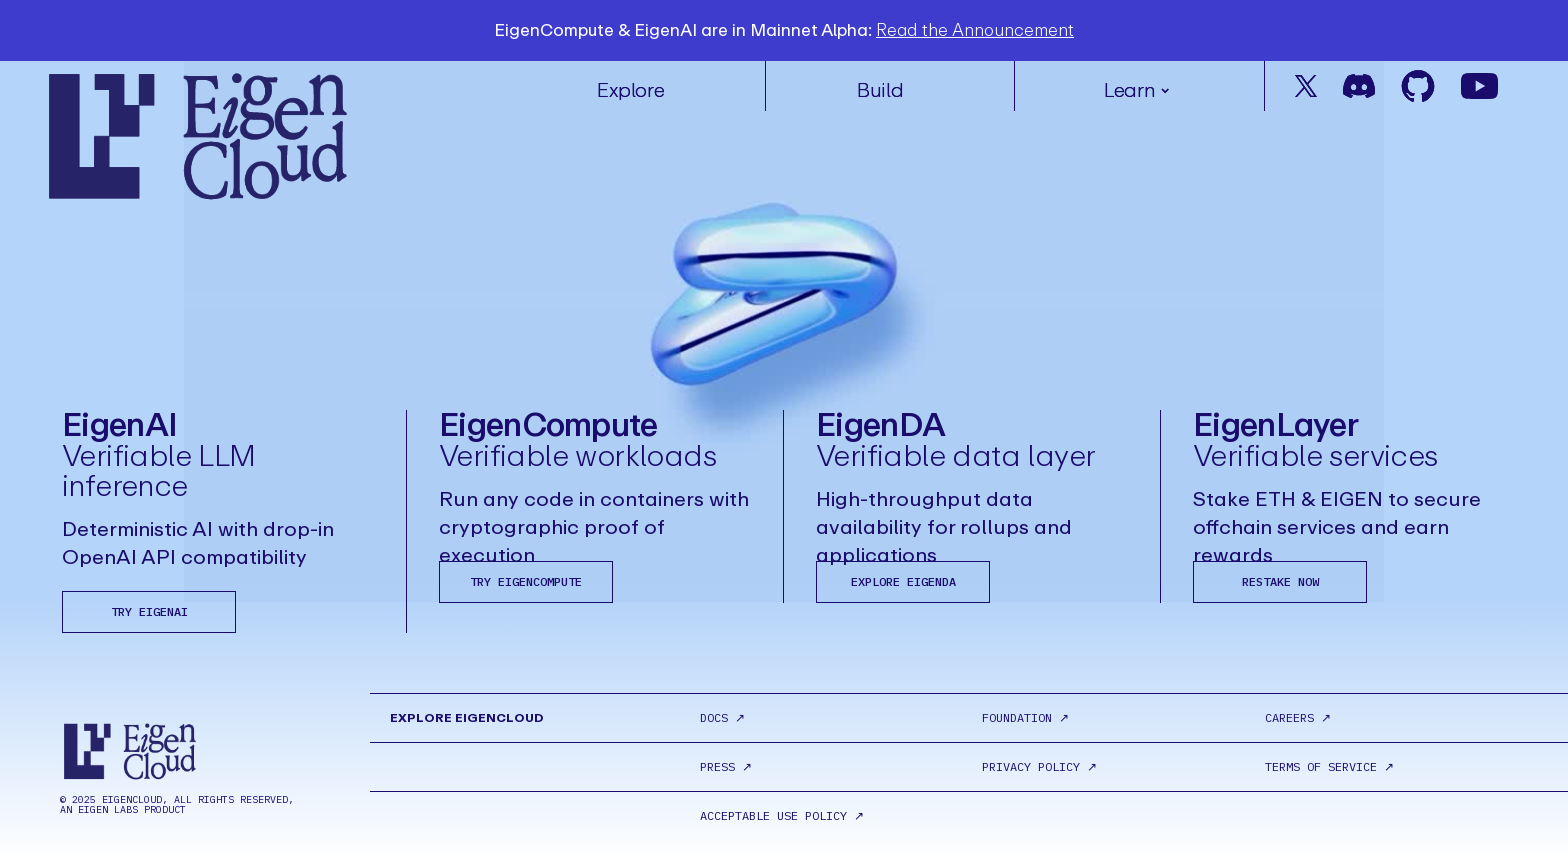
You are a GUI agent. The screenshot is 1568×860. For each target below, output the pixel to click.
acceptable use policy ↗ (782, 816)
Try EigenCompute (526, 581)
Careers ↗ (1298, 718)
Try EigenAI (149, 611)
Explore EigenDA (903, 581)
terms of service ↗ (1329, 767)
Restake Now (1280, 581)
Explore (630, 91)
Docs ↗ (722, 718)
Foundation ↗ (1025, 718)
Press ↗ (726, 767)
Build (880, 91)
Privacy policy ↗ (1039, 767)
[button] (1139, 81)
